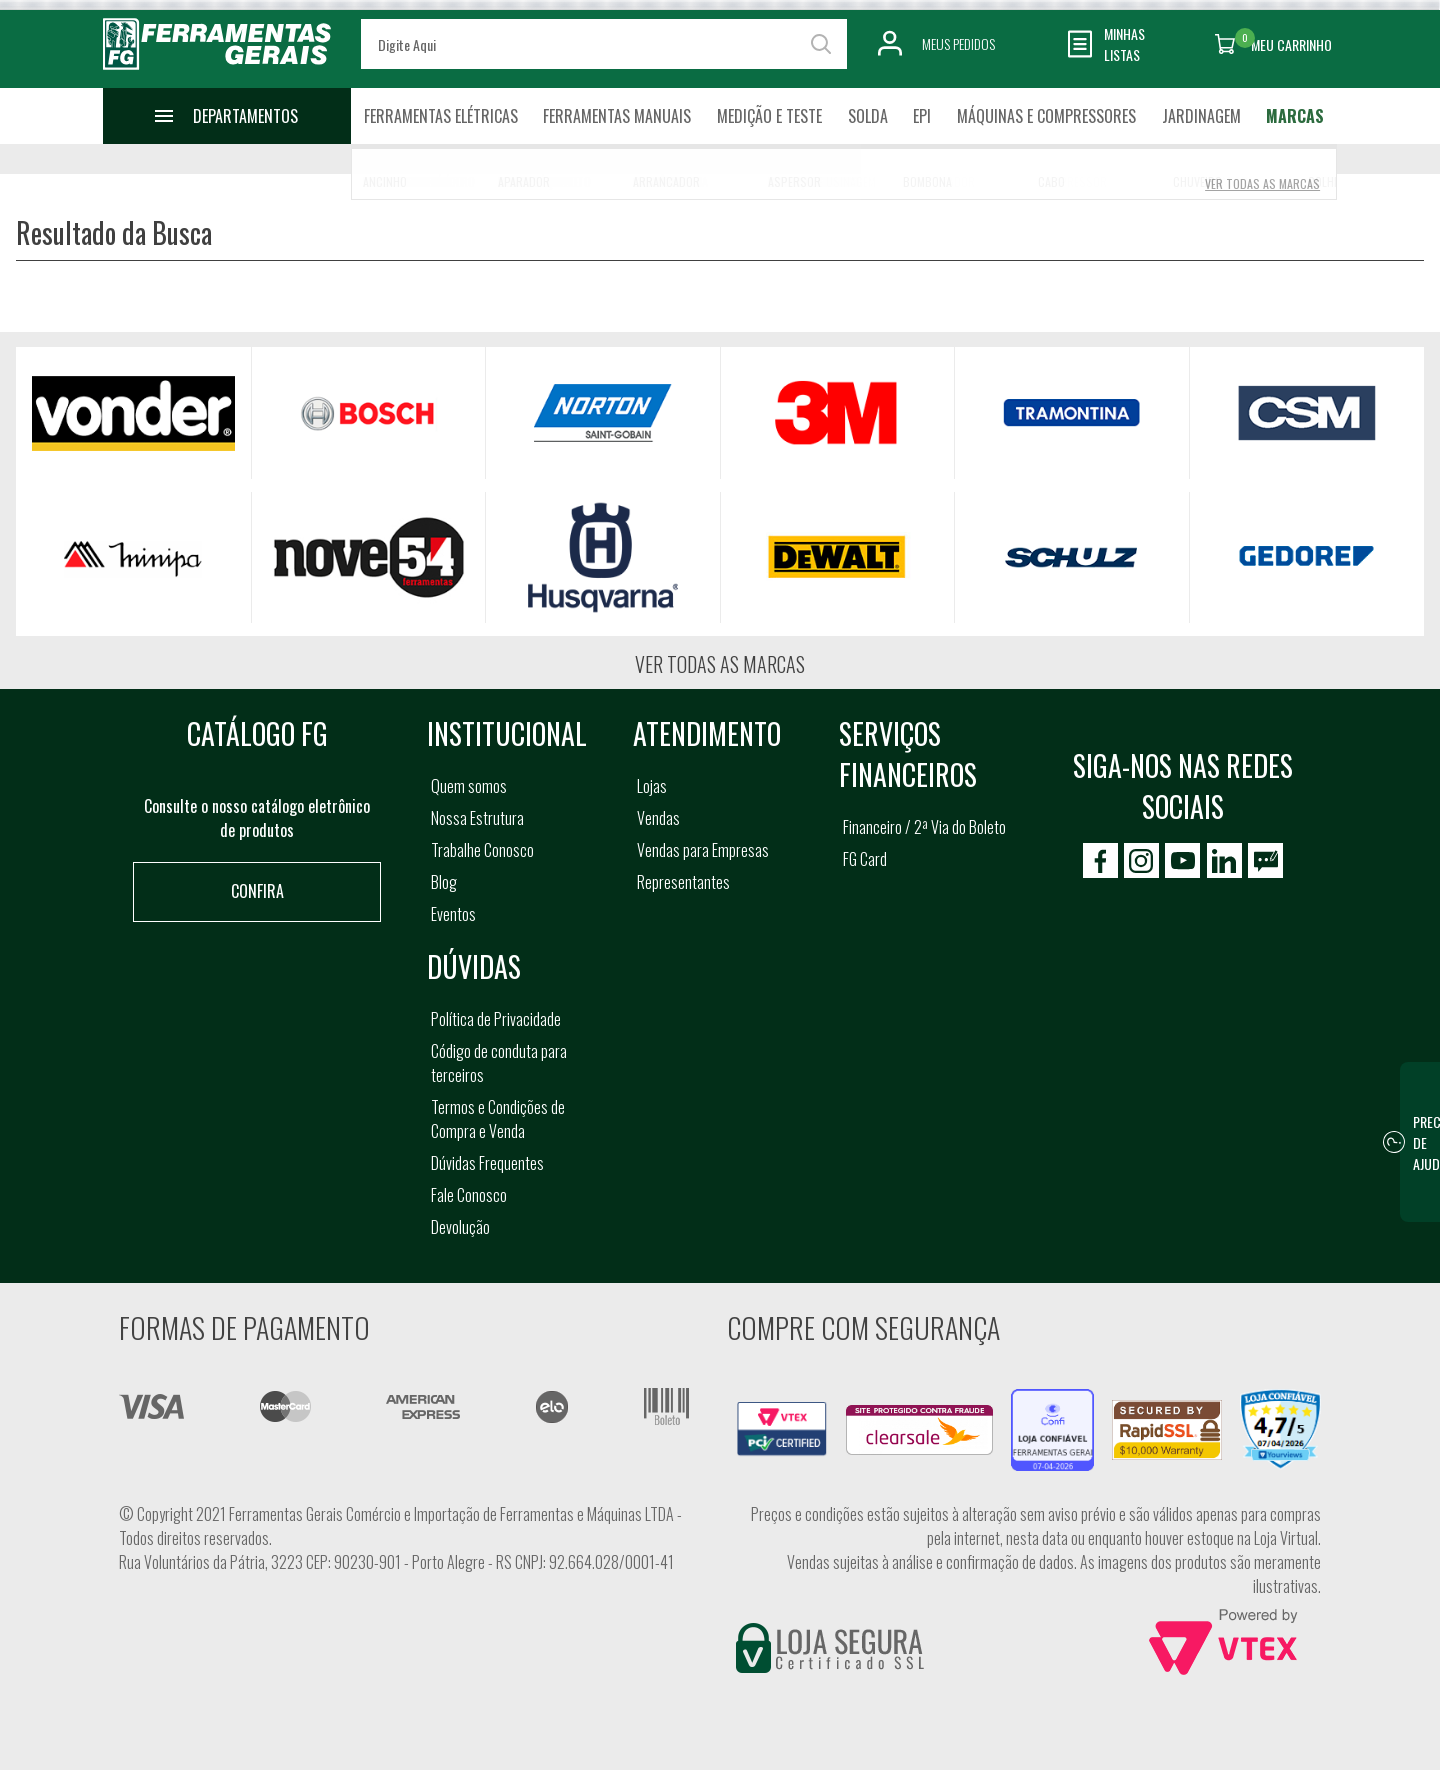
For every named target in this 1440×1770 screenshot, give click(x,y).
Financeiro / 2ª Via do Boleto (924, 827)
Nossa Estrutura (477, 818)
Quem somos (469, 786)
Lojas (652, 786)
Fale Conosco (469, 1195)
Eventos (453, 914)
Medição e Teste (769, 116)
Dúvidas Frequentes (487, 1163)
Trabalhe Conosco (482, 850)
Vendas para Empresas (703, 850)
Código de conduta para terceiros (499, 1063)
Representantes (683, 882)
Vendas (658, 818)
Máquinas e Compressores (1046, 116)
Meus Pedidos (958, 43)
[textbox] (604, 44)
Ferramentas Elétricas (441, 116)
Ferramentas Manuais (617, 116)
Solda (868, 116)
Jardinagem (1201, 116)
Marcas (1295, 116)
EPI (922, 116)
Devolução (460, 1227)
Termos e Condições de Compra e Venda (498, 1119)
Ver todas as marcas (720, 664)
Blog (444, 882)
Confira (257, 891)
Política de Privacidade (496, 1019)
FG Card (865, 859)
